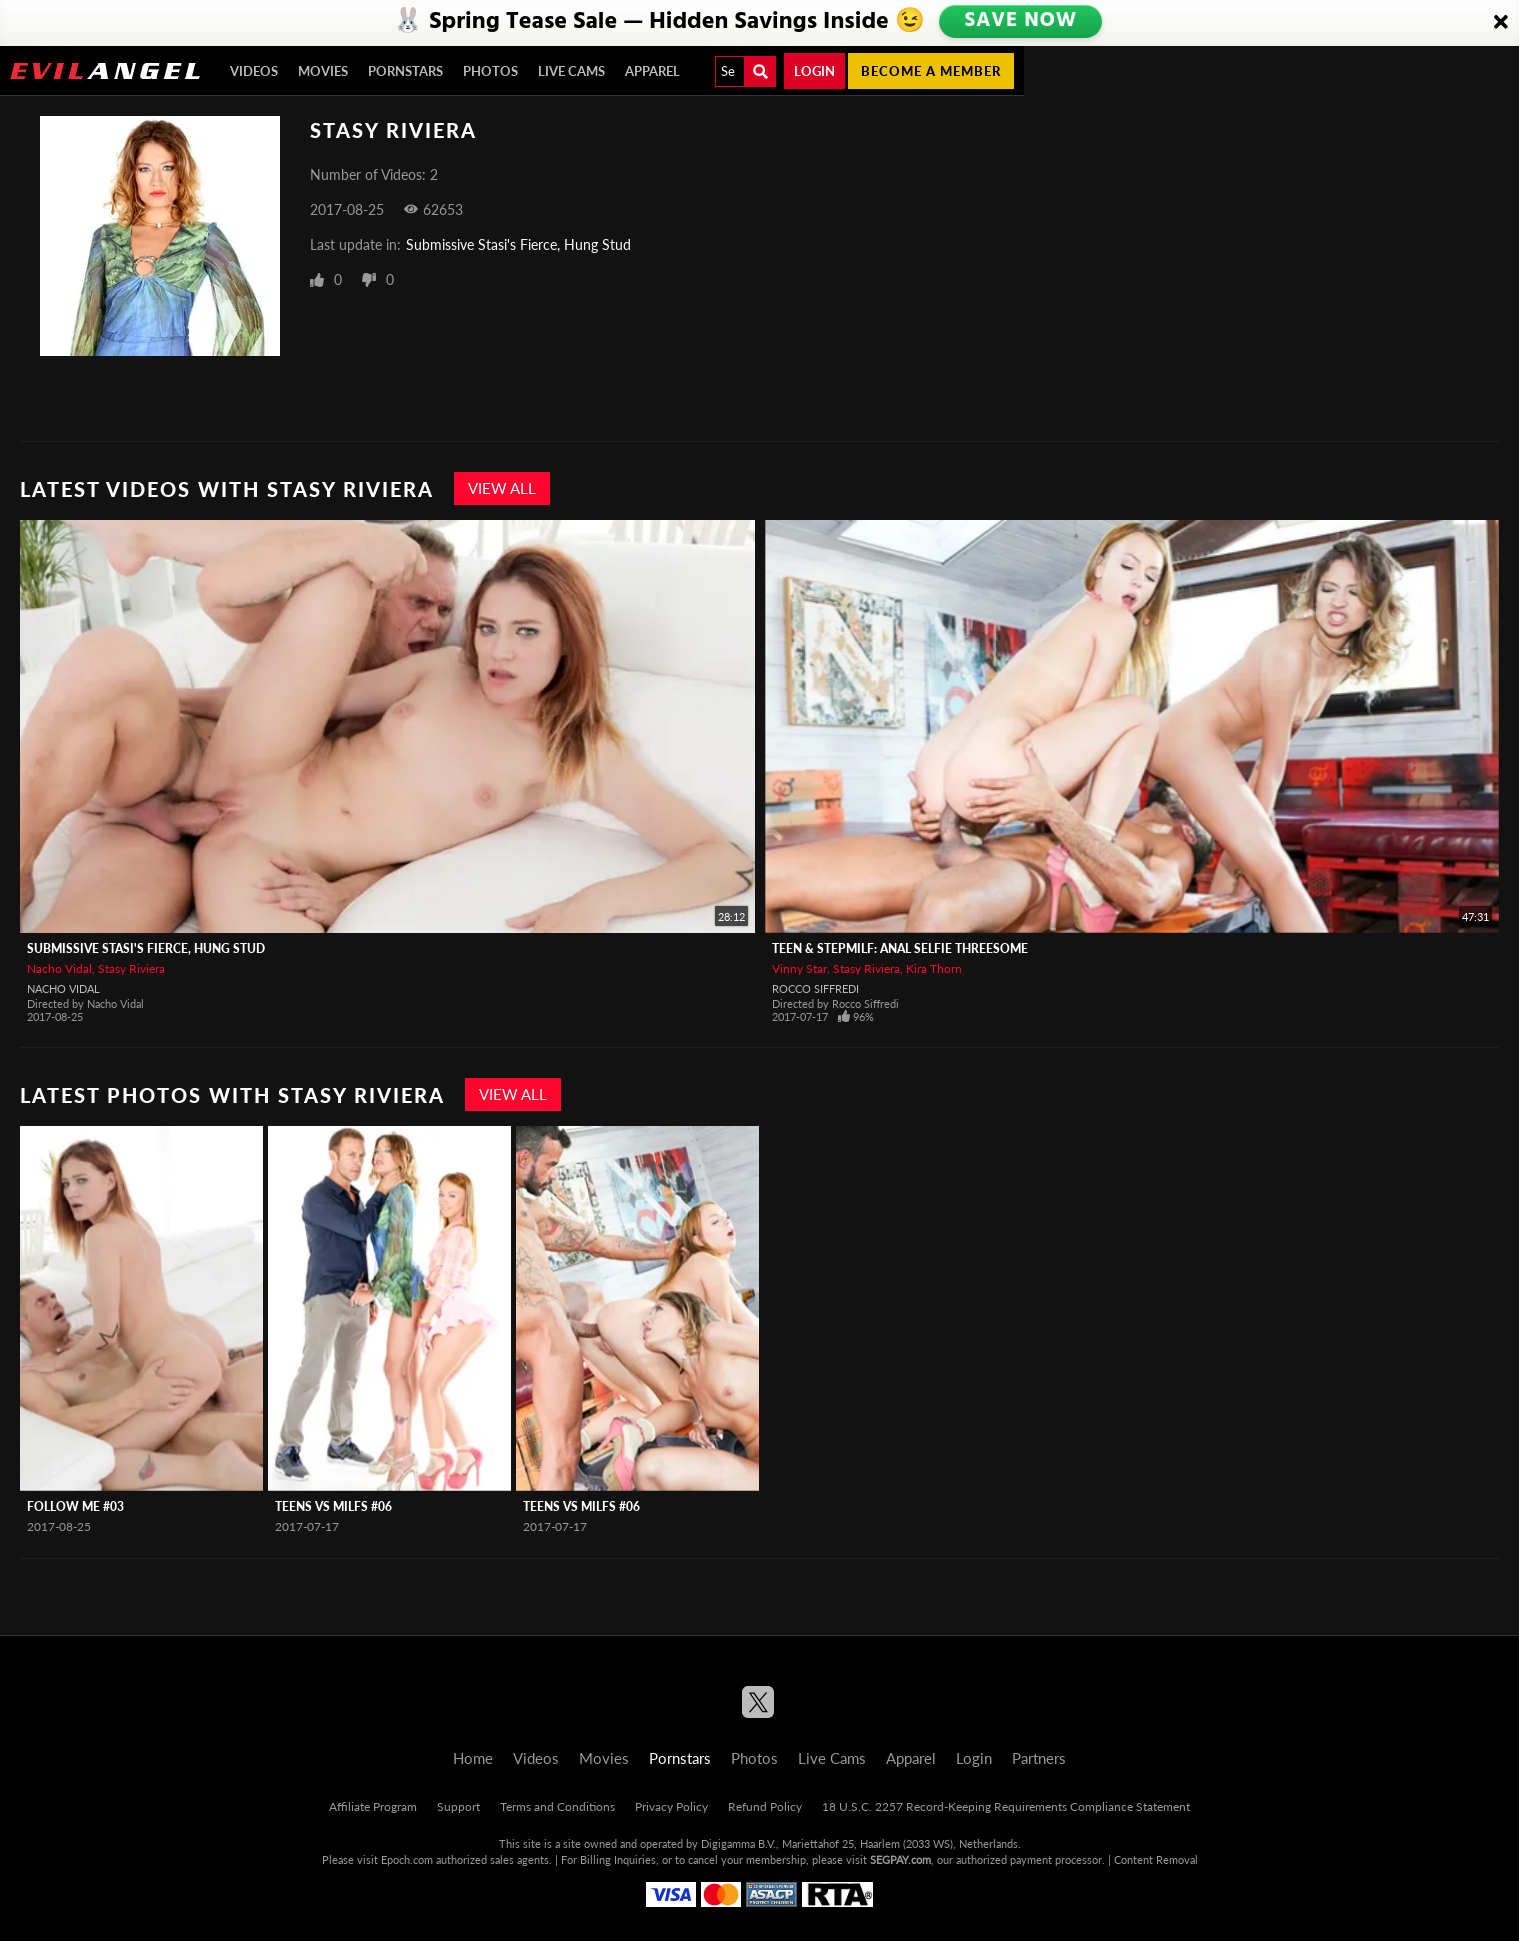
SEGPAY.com (900, 1859)
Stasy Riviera (131, 968)
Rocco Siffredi (815, 988)
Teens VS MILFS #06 (333, 1506)
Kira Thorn (934, 968)
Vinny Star (799, 968)
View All (502, 488)
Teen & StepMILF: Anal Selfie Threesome (900, 948)
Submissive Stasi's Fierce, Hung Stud (518, 244)
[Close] (1501, 23)
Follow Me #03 (75, 1506)
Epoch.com (407, 1859)
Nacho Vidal (59, 968)
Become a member (931, 71)
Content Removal (1156, 1859)
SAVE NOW (1022, 22)
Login (814, 71)
